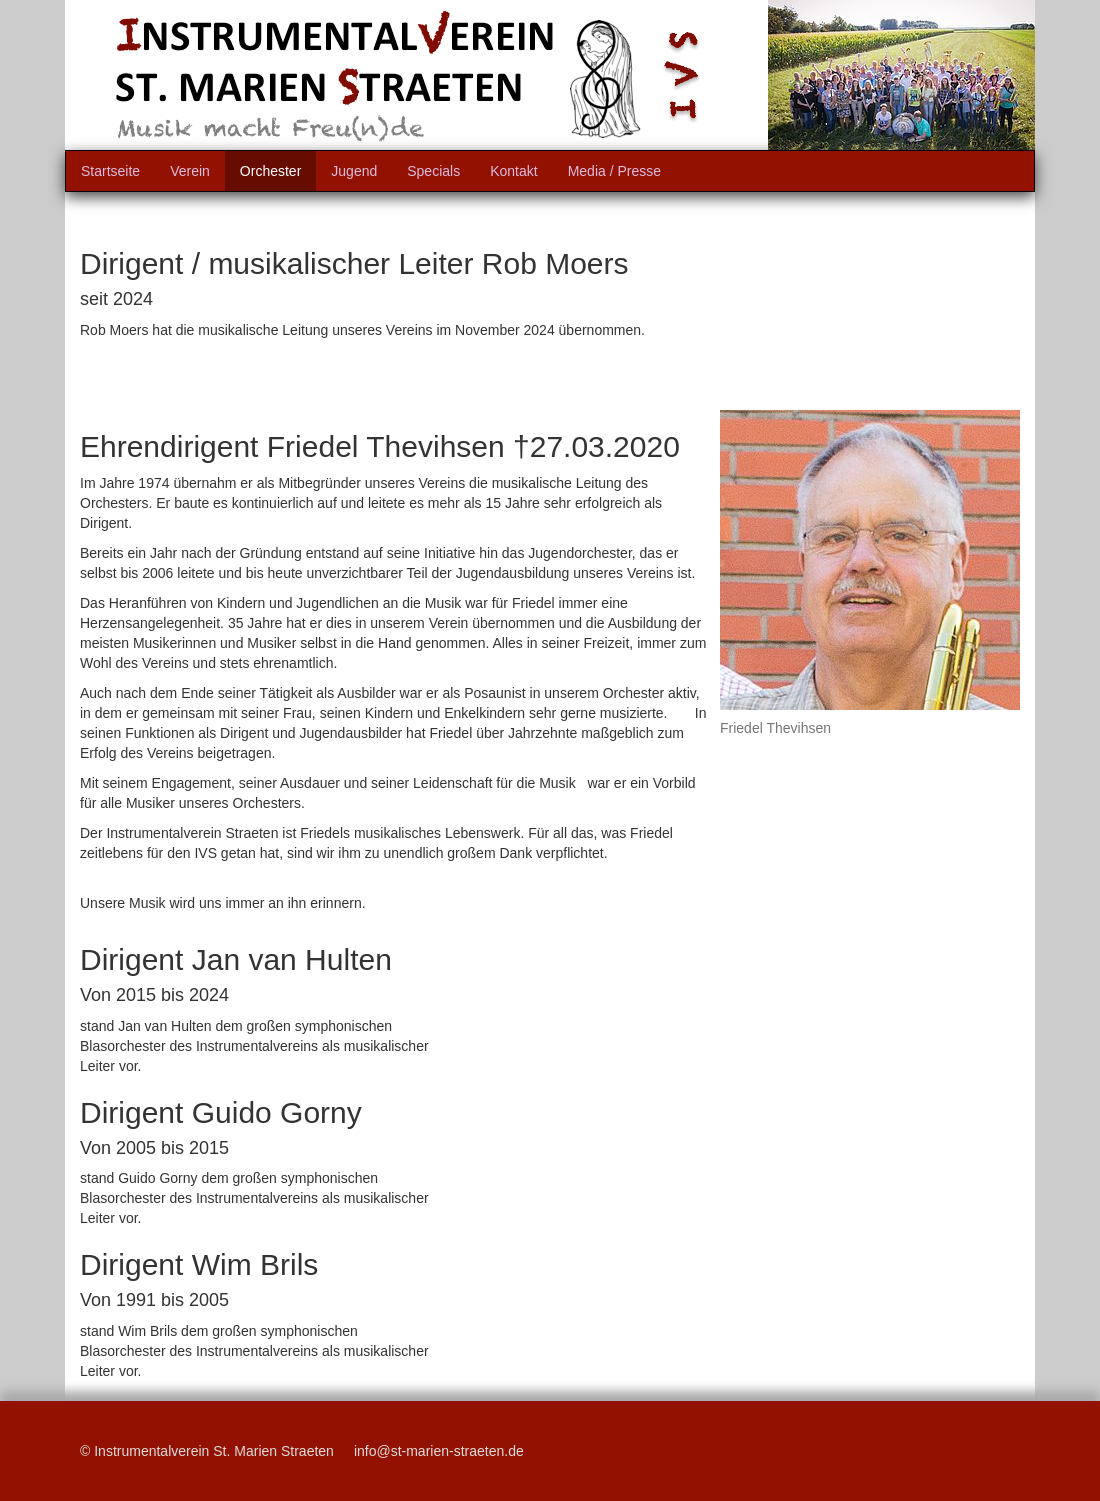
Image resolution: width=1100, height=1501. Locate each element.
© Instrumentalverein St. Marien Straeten (207, 1451)
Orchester (270, 171)
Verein (190, 171)
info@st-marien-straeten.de (439, 1451)
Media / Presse (614, 171)
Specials (433, 171)
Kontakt (513, 171)
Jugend (354, 171)
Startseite (110, 171)
